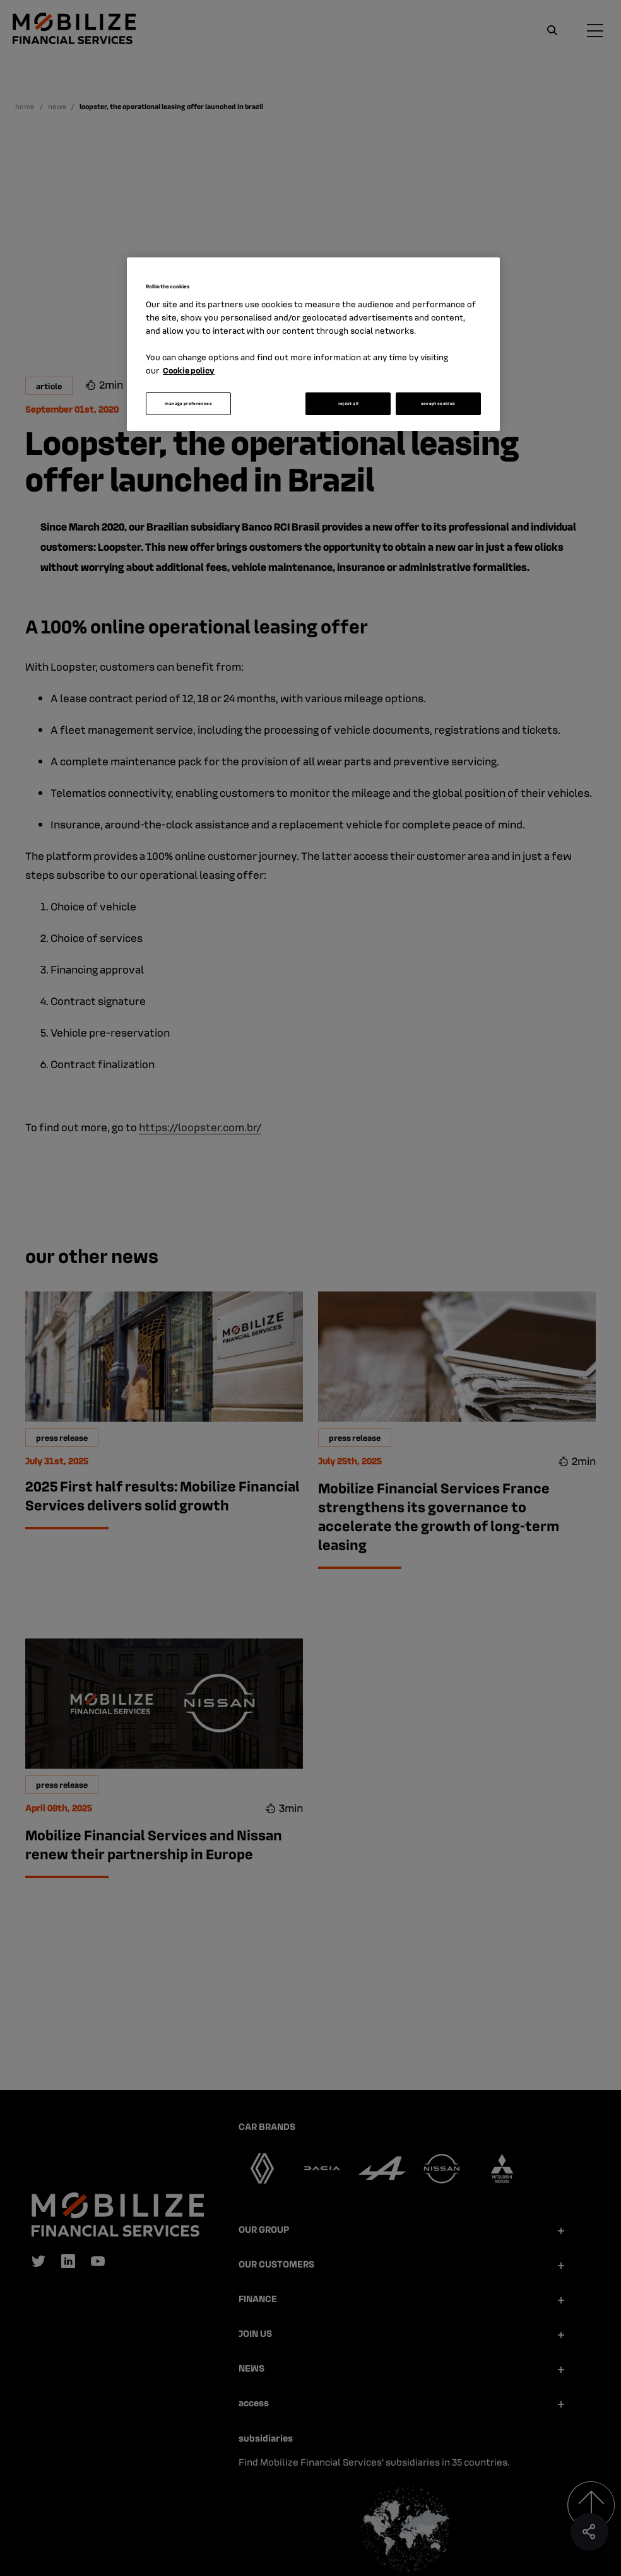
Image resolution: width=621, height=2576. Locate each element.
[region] (313, 343)
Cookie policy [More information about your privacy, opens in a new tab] (189, 370)
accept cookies (438, 403)
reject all (348, 403)
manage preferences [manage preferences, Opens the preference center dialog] (188, 403)
